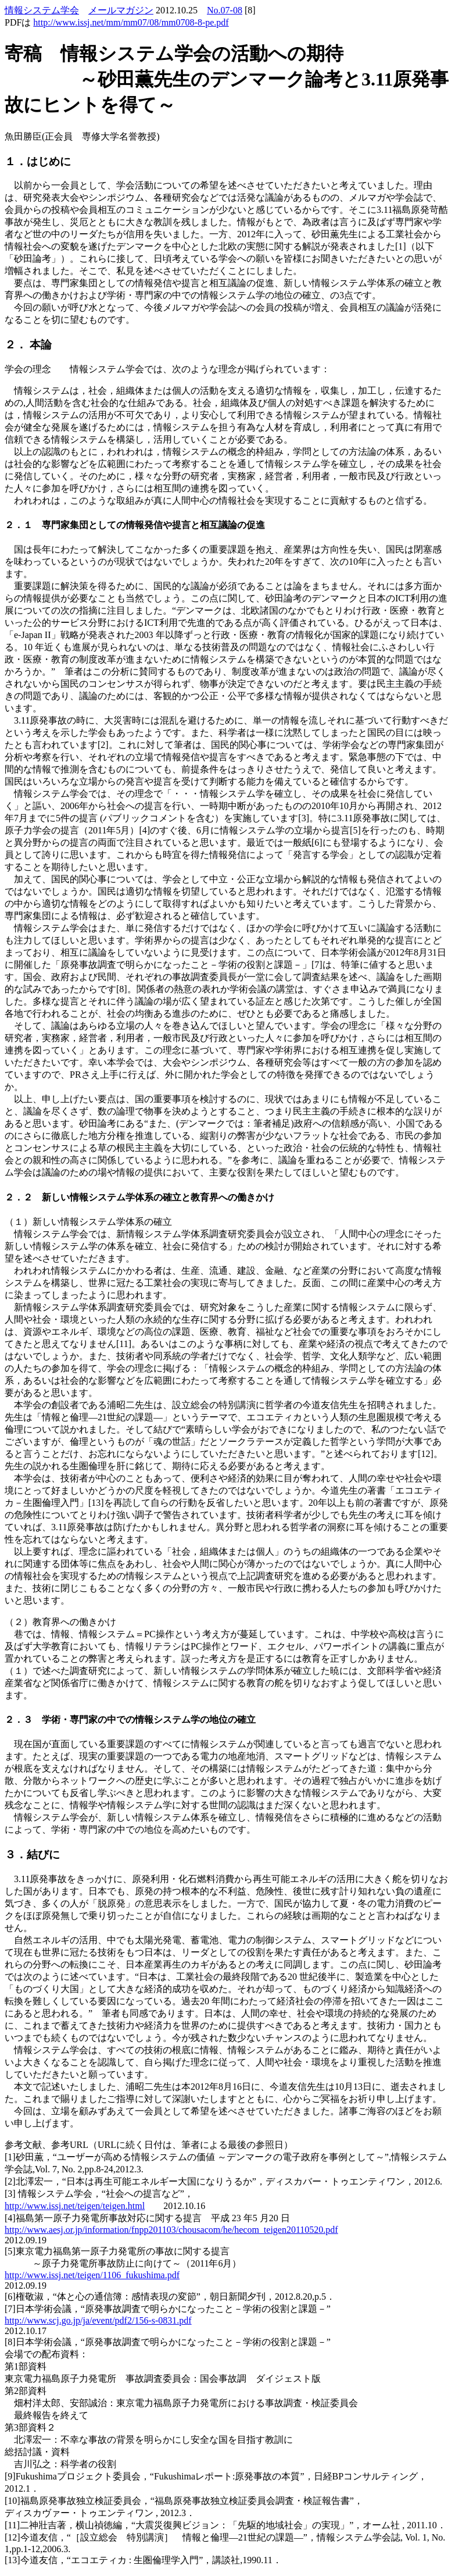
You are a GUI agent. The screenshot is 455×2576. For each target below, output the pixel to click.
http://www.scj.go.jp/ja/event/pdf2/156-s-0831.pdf (98, 2320)
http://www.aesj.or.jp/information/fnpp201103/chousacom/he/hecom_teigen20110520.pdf (171, 2230)
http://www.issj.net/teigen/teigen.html (75, 2206)
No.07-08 (224, 10)
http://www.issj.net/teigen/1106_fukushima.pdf (92, 2275)
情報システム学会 (42, 10)
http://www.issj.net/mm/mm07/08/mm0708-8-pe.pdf (130, 22)
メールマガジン (120, 10)
